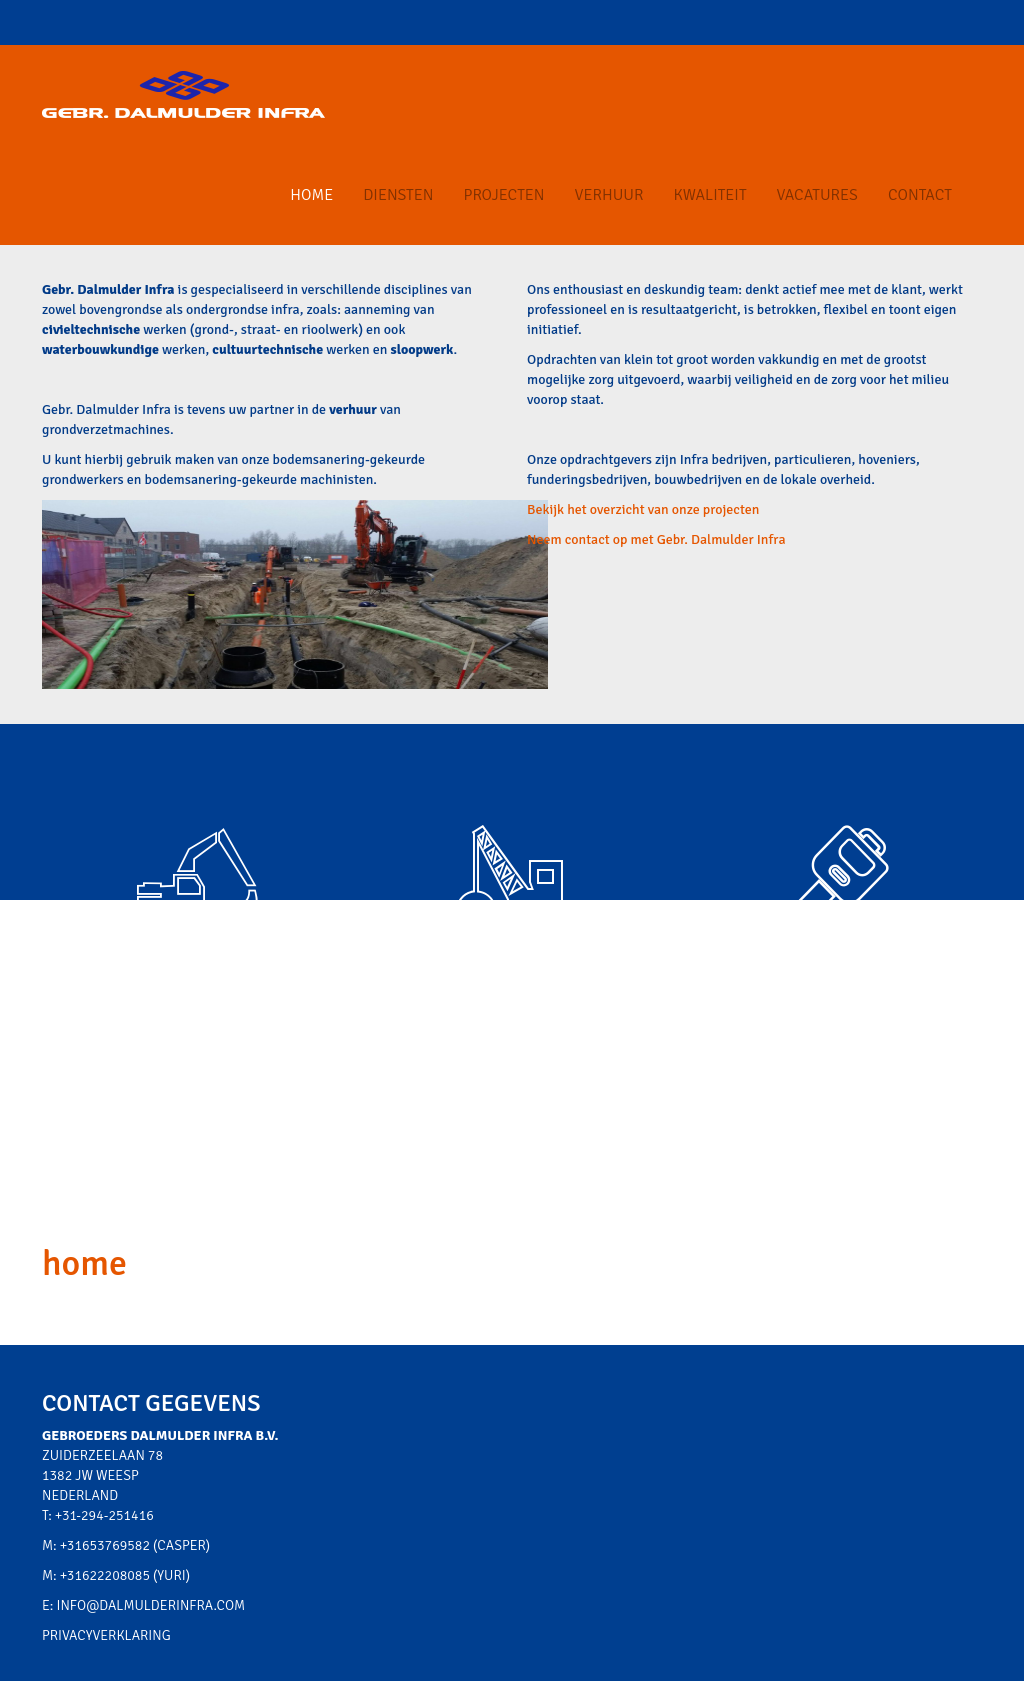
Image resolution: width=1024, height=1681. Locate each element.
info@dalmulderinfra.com (151, 1605)
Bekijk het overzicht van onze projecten (643, 509)
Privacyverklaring (106, 1635)
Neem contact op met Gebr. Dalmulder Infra (656, 539)
